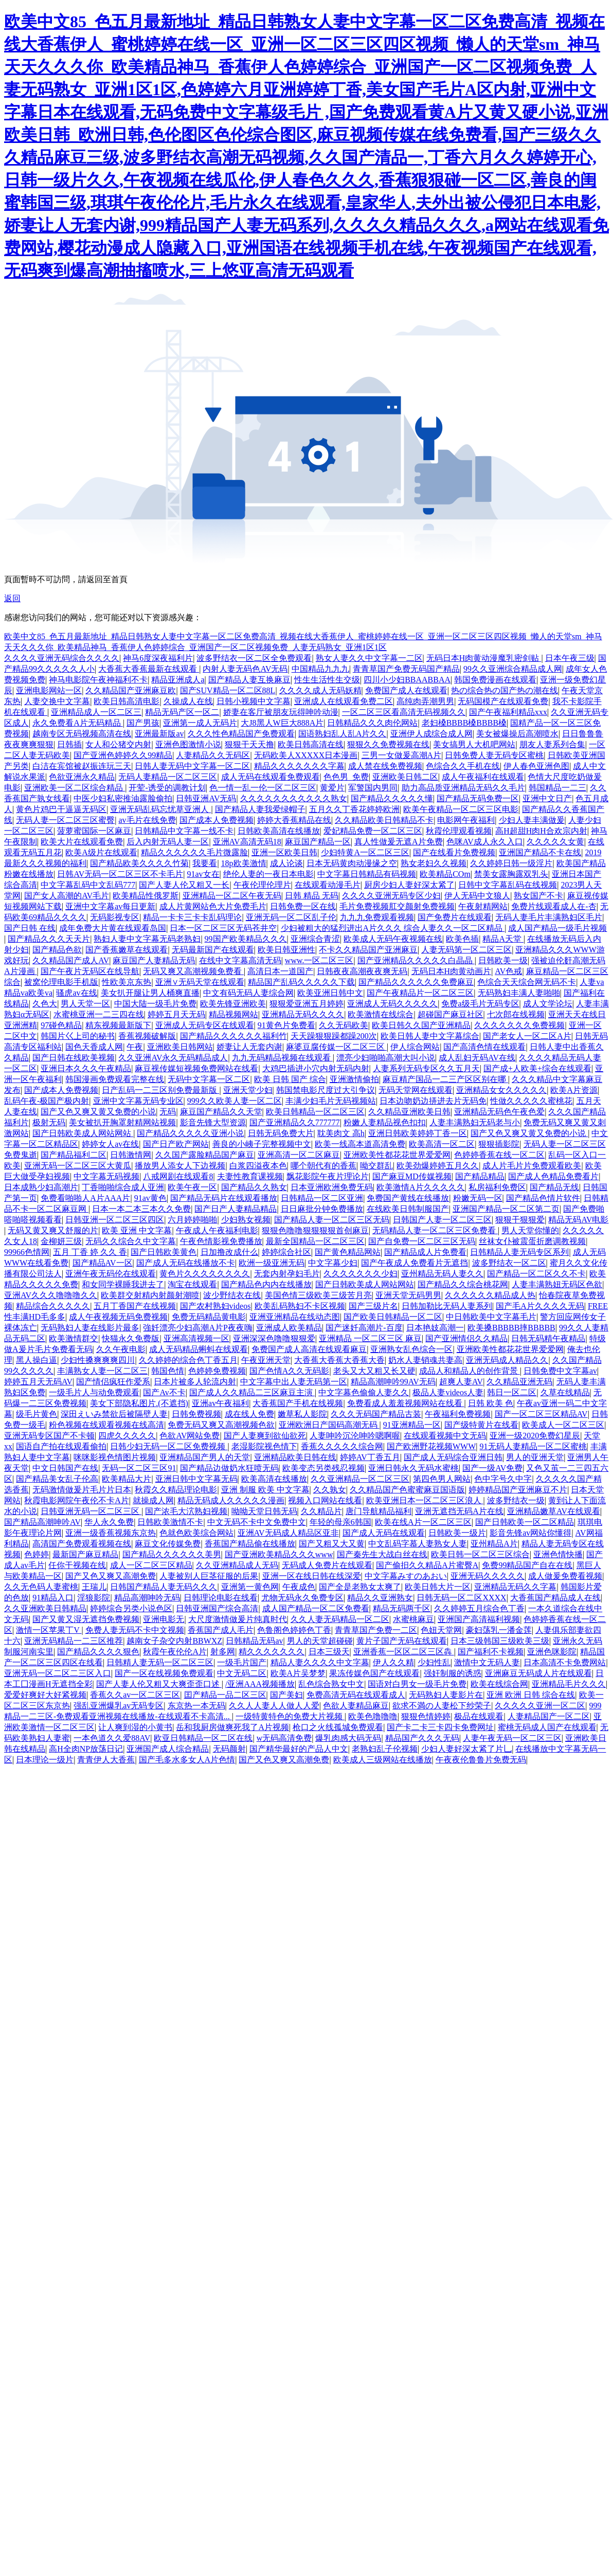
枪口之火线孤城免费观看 (338, 1727)
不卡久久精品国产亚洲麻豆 (368, 949)
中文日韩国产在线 (65, 1468)
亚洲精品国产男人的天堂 (204, 1457)
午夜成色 (298, 1586)
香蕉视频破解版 (147, 1036)
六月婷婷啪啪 (192, 1219)
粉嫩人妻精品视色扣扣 (385, 1122)
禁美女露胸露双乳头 (511, 874)
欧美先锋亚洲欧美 (233, 1003)
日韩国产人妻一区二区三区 (442, 1219)
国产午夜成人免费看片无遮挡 (414, 1262)
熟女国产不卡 (538, 895)
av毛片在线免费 (146, 820)
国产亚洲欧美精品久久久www (279, 1554)
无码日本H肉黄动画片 (451, 971)
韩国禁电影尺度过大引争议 (325, 1090)
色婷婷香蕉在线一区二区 (499, 1154)
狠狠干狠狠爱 (520, 1219)
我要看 (204, 863)
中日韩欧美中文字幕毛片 (491, 1316)
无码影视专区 (114, 917)
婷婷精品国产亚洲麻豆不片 (517, 1489)
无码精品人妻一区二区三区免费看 (435, 1230)
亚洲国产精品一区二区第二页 (506, 1208)
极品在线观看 (478, 1716)
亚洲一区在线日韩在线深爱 (311, 1576)
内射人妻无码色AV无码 (245, 668)
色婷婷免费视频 (217, 1370)
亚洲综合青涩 (315, 938)
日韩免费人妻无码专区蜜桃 (494, 755)
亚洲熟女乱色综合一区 (411, 1349)
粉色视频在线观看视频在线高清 (106, 1424)
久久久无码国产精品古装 (376, 1414)
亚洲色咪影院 (551, 1651)
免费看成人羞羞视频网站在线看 (405, 1403)
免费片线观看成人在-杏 (553, 906)
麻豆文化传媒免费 (168, 1543)
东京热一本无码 (196, 1705)
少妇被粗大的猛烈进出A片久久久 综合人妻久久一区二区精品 (393, 928)
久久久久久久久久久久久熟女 (293, 798)
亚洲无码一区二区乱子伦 (291, 917)
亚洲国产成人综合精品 (168, 1748)
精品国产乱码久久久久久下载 (301, 982)
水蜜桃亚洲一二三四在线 (98, 1014)
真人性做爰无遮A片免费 (398, 841)
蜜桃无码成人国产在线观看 (547, 1727)
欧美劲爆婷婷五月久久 (437, 1165)
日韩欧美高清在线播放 (279, 830)
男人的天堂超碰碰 (320, 1640)
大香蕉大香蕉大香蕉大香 (339, 1360)
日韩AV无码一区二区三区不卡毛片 (120, 874)
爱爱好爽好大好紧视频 (45, 1694)
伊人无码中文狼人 (477, 895)
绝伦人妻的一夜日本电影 (268, 874)
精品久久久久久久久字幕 (299, 766)
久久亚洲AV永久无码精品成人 (173, 1057)
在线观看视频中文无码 (445, 1435)
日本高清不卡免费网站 (565, 1662)
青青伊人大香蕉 (106, 1759)
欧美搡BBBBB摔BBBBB (511, 1327)
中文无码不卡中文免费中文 (256, 1522)
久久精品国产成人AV (70, 960)
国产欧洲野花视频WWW (431, 1446)
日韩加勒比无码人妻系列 (447, 1306)
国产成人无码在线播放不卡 (185, 1262)
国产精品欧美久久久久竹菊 (139, 863)
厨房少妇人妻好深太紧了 (409, 884)
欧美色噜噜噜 (373, 1716)
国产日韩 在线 (30, 928)
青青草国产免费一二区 (376, 1630)
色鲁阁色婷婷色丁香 (294, 1630)
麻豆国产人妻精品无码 (154, 960)
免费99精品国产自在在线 (527, 1565)
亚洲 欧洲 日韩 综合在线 (530, 1694)
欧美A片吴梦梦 (298, 1673)
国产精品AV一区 (103, 1262)
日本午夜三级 (569, 658)
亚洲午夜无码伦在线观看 (110, 1273)
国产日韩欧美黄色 (163, 1252)
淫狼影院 (93, 1597)
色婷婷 (36, 1554)
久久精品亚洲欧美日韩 (409, 1111)
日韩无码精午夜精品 (548, 1338)
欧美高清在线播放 (274, 1478)
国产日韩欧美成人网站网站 (82, 1133)
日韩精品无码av (254, 1640)
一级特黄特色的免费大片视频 (290, 1716)
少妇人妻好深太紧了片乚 (466, 1748)
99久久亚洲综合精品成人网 (512, 668)
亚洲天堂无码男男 (408, 1295)
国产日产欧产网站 (176, 1144)
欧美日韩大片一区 (438, 1586)
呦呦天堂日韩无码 (264, 1511)
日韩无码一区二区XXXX (461, 1597)
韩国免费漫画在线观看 (495, 679)
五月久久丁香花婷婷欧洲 (354, 809)
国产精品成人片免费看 (425, 1252)
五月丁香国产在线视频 (135, 1306)
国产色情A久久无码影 (289, 1370)
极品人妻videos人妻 (447, 1392)
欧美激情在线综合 (380, 1014)
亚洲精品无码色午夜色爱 (499, 1111)
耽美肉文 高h (341, 1133)
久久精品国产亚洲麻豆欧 (130, 690)
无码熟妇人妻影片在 (446, 1694)
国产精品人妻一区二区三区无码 (331, 1219)
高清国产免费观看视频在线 (81, 1543)
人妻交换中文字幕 (57, 701)
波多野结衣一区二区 (509, 1262)
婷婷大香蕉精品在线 (294, 820)
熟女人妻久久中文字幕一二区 (369, 658)
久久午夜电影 (121, 1349)
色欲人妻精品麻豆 (356, 1705)
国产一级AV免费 (492, 1468)
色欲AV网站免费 (189, 1435)
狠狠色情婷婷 (425, 1716)
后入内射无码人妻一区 (168, 841)
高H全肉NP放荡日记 (86, 1748)
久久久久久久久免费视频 (519, 1025)
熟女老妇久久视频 (433, 863)
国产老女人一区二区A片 (527, 1036)
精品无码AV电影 (578, 1219)
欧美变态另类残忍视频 (323, 1468)
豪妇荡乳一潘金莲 (499, 1630)
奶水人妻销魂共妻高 (425, 1360)
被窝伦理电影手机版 (61, 982)
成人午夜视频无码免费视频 (118, 1316)
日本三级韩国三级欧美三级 (499, 1640)
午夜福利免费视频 (458, 1414)
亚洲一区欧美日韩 (284, 852)
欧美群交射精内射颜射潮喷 (150, 1295)
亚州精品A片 (494, 1543)
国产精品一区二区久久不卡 (536, 1273)
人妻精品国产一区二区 (549, 1716)
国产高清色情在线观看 (484, 1046)
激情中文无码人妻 (487, 1662)
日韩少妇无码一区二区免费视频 (168, 1446)
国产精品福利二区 (73, 1154)
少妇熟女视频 (246, 1219)
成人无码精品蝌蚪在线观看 (198, 1349)
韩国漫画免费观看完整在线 (114, 1079)
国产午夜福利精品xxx (508, 712)
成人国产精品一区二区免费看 (315, 1608)
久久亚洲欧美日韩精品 (45, 1608)
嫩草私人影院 (302, 1414)
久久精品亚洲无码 (519, 1381)
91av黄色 (150, 1198)
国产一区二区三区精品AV (541, 1414)
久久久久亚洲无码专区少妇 (391, 895)
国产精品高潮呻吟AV (42, 1522)
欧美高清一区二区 (442, 1144)
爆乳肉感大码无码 (348, 1738)
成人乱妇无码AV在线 (477, 1057)
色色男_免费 (346, 776)
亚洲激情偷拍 (354, 1079)
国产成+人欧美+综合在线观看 (537, 1068)
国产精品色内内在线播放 (266, 1284)
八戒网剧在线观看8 (178, 1176)
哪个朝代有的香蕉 (323, 1165)
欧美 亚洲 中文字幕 (137, 1230)
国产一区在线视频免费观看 (164, 1673)
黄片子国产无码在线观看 (401, 1640)
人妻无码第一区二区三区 (466, 949)
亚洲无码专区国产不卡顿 (49, 1435)
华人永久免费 (109, 1522)
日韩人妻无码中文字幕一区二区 (192, 766)
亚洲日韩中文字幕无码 (196, 1478)
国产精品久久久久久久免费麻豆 (416, 982)
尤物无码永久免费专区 (302, 1597)
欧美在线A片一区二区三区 (423, 1522)
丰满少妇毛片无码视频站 (330, 1100)
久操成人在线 (188, 701)
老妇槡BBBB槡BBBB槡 (464, 722)
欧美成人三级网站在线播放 (382, 1759)
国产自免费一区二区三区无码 (421, 1241)
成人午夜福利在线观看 (483, 776)
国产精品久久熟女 (254, 1187)
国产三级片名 (373, 1306)
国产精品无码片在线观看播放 (223, 1198)
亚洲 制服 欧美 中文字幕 (265, 1489)
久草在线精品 (565, 1392)
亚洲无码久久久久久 (487, 1576)
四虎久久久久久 (127, 1435)
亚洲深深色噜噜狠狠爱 (274, 1338)
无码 (167, 1111)
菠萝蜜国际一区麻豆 (94, 830)
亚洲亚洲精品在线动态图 (294, 1316)
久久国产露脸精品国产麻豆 (204, 1154)
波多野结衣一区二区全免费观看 (254, 658)
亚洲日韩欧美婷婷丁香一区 (417, 1133)
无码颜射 (229, 1748)
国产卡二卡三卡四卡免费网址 (440, 1727)
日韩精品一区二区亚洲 (322, 1198)
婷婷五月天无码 (176, 1014)
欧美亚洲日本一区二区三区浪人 (424, 1500)
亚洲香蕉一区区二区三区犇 (403, 1651)
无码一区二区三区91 (139, 1468)
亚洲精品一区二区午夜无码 (232, 895)
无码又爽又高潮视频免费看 (193, 971)
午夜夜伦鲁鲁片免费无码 (481, 1759)
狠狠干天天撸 (249, 744)
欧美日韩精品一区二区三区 (315, 1111)
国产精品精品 (479, 1176)
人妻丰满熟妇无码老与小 (474, 1122)
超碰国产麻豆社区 (450, 1014)
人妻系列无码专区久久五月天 (426, 1068)
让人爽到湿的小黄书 (135, 1727)
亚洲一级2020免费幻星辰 (535, 1435)
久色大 (44, 1003)
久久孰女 (329, 1489)
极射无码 (48, 1122)
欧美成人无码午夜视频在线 (393, 938)
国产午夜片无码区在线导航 (90, 971)
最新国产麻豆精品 (85, 1554)
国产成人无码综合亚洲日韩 (453, 1457)
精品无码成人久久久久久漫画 (230, 1500)
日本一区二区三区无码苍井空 (223, 928)
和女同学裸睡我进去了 (123, 1284)
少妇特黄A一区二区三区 (365, 852)
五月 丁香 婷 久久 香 (90, 1252)
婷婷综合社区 (286, 1252)
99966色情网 (26, 1252)
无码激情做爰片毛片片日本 (81, 1489)
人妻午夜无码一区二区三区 (512, 1738)
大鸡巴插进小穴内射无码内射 (315, 1068)
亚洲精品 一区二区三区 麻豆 (370, 1338)
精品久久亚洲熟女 (380, 1597)
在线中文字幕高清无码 (240, 960)
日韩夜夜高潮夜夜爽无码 (362, 971)
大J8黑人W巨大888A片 (282, 722)
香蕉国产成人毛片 (221, 1630)
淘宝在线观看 (192, 1284)
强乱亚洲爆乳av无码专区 (119, 1705)
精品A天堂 (503, 938)
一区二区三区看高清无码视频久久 (403, 712)
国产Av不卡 (164, 1392)
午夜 (135, 1046)
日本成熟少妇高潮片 (41, 1187)
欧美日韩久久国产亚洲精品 (421, 1025)
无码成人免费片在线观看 (327, 1565)
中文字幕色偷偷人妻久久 (363, 1392)
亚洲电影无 (163, 1619)
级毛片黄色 (36, 1414)
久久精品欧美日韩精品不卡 (384, 820)
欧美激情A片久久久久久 (420, 1187)
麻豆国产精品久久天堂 (221, 1111)
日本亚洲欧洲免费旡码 (332, 1187)
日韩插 (69, 744)
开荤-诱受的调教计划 (167, 787)
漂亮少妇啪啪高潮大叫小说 (385, 1057)
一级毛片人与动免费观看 (94, 1392)
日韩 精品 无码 (311, 895)
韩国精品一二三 (557, 787)
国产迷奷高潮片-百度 (364, 1327)
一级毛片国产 (241, 1662)
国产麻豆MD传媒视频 (412, 1176)
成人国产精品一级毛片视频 (557, 928)
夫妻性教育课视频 (250, 1176)
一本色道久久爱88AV (112, 1738)
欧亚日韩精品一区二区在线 (203, 1738)
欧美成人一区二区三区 (563, 1424)
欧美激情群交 (73, 1338)
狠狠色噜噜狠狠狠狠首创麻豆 (315, 1230)
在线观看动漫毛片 (327, 884)
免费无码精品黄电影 (209, 1316)
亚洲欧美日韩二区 (405, 776)
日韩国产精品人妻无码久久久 (163, 1586)
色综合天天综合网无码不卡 (526, 982)
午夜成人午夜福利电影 (217, 1230)
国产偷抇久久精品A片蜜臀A (427, 1565)
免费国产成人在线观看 (406, 690)
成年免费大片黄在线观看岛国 (112, 928)
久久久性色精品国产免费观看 (241, 733)
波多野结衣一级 (516, 1500)
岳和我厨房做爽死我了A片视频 (232, 1727)
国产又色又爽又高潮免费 (110, 1576)
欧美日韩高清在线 (311, 744)
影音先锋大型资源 (213, 1122)
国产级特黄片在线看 (481, 1424)
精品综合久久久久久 (53, 1306)
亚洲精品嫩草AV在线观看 (553, 1511)
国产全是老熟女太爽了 (360, 1586)
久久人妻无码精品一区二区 (340, 1619)
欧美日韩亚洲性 (286, 949)
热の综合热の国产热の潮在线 (504, 690)
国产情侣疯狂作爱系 (113, 1381)
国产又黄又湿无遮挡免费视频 (85, 1619)
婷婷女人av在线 (110, 1144)
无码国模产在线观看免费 (503, 701)
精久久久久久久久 (271, 1651)
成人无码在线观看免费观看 (270, 776)
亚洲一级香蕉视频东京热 (110, 1532)
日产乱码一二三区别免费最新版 (160, 1090)
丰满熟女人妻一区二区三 (102, 1370)
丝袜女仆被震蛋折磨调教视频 (532, 1241)
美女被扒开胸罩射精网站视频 (122, 1122)
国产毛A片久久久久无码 (540, 1306)
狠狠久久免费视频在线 (388, 744)
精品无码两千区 (401, 1608)
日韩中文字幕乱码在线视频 (507, 884)
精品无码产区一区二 (182, 712)
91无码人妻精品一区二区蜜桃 (533, 1446)
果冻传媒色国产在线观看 (374, 1673)
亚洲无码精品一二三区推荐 (73, 1640)
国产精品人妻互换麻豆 (249, 679)
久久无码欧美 (343, 1025)
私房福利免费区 (497, 1187)
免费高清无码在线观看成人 (355, 1694)
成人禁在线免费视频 (385, 766)
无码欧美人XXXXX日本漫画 (306, 755)
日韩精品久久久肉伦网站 (372, 722)
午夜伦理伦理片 (262, 884)
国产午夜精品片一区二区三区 (420, 992)
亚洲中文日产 (547, 798)
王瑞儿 (94, 1586)
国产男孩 (143, 722)
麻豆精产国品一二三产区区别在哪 (445, 1079)
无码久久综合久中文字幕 (130, 1241)
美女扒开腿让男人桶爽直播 (150, 992)
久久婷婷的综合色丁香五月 (188, 1360)
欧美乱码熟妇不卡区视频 (300, 1306)
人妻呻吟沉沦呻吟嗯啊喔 (355, 1435)
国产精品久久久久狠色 (98, 1651)
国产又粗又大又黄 (332, 1543)
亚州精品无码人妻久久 (442, 1273)
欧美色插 (462, 938)
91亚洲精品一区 (412, 1424)
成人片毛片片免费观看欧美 (531, 1165)
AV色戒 (508, 971)
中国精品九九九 (320, 668)
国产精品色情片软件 (543, 1198)
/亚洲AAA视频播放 (260, 1684)
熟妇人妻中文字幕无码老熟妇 (147, 938)
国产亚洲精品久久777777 (294, 1122)
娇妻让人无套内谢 (249, 1046)
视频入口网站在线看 (325, 1500)
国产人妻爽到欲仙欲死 (265, 1435)
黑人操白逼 (36, 1360)
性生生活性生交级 (327, 679)
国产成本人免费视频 (216, 820)
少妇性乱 (434, 1662)
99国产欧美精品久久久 (246, 938)
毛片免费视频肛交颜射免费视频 (397, 906)
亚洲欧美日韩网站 (180, 1046)
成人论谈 (286, 863)
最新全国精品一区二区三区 (315, 1241)
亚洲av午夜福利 (220, 1403)
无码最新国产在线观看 (213, 949)
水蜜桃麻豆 (413, 1619)
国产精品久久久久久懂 (392, 798)
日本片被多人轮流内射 (195, 1381)
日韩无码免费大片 (281, 1133)
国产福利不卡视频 (491, 1651)
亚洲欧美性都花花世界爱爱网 (397, 1154)
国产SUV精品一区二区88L (228, 690)
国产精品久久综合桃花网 (463, 1284)
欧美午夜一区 (192, 1187)
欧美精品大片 (126, 1478)
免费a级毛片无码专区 (480, 1003)
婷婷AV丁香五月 (370, 1457)
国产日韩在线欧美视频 (73, 1057)
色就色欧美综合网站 (196, 1532)
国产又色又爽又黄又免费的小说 (98, 1111)
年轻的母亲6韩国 (340, 1522)
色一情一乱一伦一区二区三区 (262, 787)
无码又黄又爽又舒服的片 (53, 1230)
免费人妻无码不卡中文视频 (134, 1630)
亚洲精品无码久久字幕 (515, 1586)
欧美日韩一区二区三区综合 (480, 1554)
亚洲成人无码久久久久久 (392, 1003)
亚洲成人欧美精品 (289, 1327)
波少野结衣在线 (232, 1295)
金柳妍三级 (61, 1241)
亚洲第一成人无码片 (200, 722)
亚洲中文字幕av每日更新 (110, 906)
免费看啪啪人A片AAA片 (85, 1198)
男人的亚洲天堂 (535, 1457)
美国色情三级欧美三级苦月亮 (318, 1295)
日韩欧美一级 (503, 960)
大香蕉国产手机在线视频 (298, 1403)
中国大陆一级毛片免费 (155, 1003)
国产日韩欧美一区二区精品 (524, 1522)
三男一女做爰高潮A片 (402, 755)
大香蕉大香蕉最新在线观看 (148, 668)
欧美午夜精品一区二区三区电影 (460, 809)
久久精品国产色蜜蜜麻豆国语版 (407, 1489)
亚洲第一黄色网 (250, 1586)
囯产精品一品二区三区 (225, 1694)
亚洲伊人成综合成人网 (431, 733)
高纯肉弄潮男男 (425, 701)
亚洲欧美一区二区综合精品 (74, 787)
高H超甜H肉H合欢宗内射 (541, 830)
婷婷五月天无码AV (38, 1381)
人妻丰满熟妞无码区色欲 (557, 1284)
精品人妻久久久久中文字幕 (320, 1662)
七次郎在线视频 (516, 1014)
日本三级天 (329, 1651)
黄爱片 (332, 787)
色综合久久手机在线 (463, 766)
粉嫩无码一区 (477, 1198)
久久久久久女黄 (555, 841)
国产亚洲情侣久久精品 (466, 1338)
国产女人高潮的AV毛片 (66, 895)
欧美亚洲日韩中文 (330, 992)
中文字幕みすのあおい (406, 1576)
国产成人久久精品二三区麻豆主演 (252, 1392)
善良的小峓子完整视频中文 (261, 1144)
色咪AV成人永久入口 (484, 841)
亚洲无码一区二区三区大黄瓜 (77, 1165)
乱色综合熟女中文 (331, 1684)
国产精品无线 (554, 1187)
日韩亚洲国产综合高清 (217, 1608)
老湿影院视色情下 (264, 1446)
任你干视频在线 (77, 1565)
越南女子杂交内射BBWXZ (174, 1640)
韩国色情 (167, 1370)
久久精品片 (321, 1511)
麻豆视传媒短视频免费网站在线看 (196, 1068)
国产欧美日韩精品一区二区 (393, 1316)
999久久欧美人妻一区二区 (234, 1100)
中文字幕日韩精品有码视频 (366, 874)
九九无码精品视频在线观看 (282, 1057)
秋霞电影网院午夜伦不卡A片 (76, 1500)
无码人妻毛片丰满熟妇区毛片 (548, 917)
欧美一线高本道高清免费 (360, 1144)
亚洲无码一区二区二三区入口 (57, 1673)
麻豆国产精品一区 (318, 841)
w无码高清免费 (284, 1738)
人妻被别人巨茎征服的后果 (208, 1576)
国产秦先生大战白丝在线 (382, 1554)
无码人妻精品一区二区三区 (167, 776)
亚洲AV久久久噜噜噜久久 (50, 1295)
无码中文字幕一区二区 (209, 1079)
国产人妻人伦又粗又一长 (184, 884)
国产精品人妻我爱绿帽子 (260, 809)
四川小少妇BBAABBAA (407, 679)
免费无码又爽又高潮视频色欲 (221, 1424)
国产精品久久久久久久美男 (171, 1554)
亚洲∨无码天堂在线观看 (199, 982)
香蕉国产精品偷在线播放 (250, 1543)
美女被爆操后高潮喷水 (517, 733)
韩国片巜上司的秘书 (78, 1036)
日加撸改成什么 (229, 1252)
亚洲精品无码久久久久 (303, 1014)
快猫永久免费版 (130, 1338)
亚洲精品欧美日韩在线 (295, 1457)
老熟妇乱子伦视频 (385, 1748)
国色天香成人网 (94, 1046)
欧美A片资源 (574, 1090)
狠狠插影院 (498, 1144)
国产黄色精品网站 (348, 1252)
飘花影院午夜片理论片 (327, 1176)
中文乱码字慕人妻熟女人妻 (417, 1543)
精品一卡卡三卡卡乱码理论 (192, 917)
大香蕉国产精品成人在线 (555, 1597)
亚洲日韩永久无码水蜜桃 (413, 1468)
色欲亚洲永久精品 (82, 776)
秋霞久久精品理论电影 (176, 1489)
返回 (12, 598)
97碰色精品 (61, 1025)
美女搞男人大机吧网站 (474, 744)
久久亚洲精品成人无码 (237, 1565)
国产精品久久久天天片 (49, 938)
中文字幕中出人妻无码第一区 (293, 1381)
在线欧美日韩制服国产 (408, 1208)
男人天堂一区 (85, 1003)
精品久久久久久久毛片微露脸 (194, 852)
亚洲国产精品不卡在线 (540, 852)
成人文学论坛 (547, 1003)
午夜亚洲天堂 (266, 1360)
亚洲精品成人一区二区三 (96, 712)
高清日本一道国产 (280, 971)
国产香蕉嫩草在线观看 (126, 949)
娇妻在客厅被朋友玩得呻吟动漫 (280, 712)
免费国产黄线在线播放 (408, 1198)
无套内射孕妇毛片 (287, 1273)
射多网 (222, 1651)
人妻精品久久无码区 (213, 755)
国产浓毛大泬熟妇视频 (186, 1511)
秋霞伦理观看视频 (459, 830)
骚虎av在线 (76, 992)
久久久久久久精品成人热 (490, 1295)
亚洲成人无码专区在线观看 (204, 1025)
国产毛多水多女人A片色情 (187, 1759)
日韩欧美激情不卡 (170, 1522)
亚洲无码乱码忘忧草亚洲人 (160, 809)
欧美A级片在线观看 (101, 852)
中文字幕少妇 (332, 1262)
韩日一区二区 (511, 1392)
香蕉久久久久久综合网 (342, 1446)
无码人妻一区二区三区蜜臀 (65, 820)
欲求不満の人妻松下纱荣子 (441, 1705)
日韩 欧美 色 (490, 1403)
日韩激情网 (130, 1154)
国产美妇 (286, 1694)
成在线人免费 (249, 1414)
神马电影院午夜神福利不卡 (98, 679)
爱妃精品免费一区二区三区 (372, 830)
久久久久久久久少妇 (360, 1273)
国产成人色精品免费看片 (553, 1176)
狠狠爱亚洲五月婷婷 (306, 1003)
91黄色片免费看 (286, 1025)
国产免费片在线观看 (455, 917)
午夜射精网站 (483, 906)
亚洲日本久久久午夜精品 (86, 1068)
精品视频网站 (233, 1014)
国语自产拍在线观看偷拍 (61, 1446)
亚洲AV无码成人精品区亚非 (288, 1532)
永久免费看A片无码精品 (77, 722)
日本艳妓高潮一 (435, 1327)
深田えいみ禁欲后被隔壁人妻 (114, 1414)
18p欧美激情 (243, 863)
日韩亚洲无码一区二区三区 (91, 1511)
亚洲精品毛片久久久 (569, 1684)
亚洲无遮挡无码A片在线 (459, 1511)
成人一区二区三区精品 (151, 1565)
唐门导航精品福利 (378, 1511)
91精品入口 (53, 1597)
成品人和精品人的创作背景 (469, 1370)
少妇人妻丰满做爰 (532, 820)
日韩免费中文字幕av (560, 1370)
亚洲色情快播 (558, 1554)
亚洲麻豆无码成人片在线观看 (538, 1673)
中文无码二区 (241, 1673)
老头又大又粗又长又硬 (374, 1370)
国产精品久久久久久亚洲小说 (190, 1133)
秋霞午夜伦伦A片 (175, 1651)
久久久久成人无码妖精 (320, 690)
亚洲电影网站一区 (49, 690)
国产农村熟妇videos (215, 1306)
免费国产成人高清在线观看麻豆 (309, 1349)
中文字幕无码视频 (106, 1176)
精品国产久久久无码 (422, 1738)
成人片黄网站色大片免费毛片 (212, 906)
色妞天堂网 (441, 1630)
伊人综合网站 (415, 1046)
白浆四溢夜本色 (258, 1165)
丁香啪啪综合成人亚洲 (123, 1187)
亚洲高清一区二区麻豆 (299, 1154)
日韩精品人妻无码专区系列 (519, 1252)
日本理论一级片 (45, 1759)
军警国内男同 (373, 787)
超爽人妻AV (461, 1381)
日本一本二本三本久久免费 (141, 1208)
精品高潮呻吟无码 (147, 1597)
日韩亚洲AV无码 (206, 798)
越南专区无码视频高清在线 (81, 733)
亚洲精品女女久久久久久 (501, 1090)
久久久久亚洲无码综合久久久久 (61, 658)
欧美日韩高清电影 (126, 701)
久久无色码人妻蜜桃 (41, 1586)
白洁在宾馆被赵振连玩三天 (81, 766)
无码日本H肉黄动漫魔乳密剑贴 (484, 658)
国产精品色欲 (57, 949)
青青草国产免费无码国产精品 (406, 668)
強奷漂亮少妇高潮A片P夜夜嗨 (197, 1327)
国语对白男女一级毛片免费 (417, 1684)
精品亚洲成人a (177, 679)
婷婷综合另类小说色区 (131, 1608)
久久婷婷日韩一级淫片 (511, 863)
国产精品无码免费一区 (478, 798)
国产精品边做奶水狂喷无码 (229, 1468)
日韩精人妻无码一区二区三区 (159, 1662)
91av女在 (203, 874)
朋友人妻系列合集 (552, 744)
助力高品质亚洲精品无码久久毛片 (463, 787)
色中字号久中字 (503, 1478)
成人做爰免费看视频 (565, 1576)
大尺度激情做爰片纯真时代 (237, 1619)
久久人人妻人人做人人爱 (274, 1705)
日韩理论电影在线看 (221, 1597)
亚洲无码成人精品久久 (507, 1360)
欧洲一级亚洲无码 (271, 1262)
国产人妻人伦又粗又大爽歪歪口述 (159, 1684)
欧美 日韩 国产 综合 (290, 1079)
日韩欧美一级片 (457, 1532)
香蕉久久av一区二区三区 (135, 1694)
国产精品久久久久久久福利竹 (233, 1036)
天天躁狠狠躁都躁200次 (334, 1036)
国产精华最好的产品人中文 (298, 1748)
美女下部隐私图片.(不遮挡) (139, 1403)
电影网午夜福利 (466, 820)
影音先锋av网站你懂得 (530, 1532)
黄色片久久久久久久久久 (204, 1273)
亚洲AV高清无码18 (247, 841)
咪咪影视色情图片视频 (115, 1457)
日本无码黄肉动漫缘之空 (351, 863)
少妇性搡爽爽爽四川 (98, 1360)
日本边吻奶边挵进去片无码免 (433, 1100)
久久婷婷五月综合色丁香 (479, 1608)
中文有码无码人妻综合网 (248, 992)
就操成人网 (153, 1500)
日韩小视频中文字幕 (254, 701)
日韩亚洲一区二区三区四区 (114, 1219)
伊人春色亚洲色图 (536, 766)
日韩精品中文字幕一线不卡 (184, 830)
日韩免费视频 (196, 1414)
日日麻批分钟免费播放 (322, 1208)
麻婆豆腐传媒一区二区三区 (336, 1046)
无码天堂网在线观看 (415, 1090)
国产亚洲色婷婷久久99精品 (123, 755)
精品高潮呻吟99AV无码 (393, 1381)
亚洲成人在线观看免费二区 (343, 701)
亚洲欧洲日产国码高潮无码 (329, 1424)
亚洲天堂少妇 (248, 1090)
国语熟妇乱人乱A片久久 (342, 733)
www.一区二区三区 (319, 960)
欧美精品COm (445, 874)
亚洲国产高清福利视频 (479, 1619)
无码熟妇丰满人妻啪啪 (519, 992)
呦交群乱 (376, 1165)
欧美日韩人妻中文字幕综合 (430, 1036)
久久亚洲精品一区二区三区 (360, 1478)
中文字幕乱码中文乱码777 (88, 884)
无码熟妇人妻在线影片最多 (90, 1327)
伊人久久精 (393, 1662)
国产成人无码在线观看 (383, 1532)
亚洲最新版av (159, 733)
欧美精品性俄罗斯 (145, 895)
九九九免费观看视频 (377, 917)
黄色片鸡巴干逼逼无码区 (61, 809)
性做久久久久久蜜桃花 (531, 1100)
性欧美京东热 (126, 982)
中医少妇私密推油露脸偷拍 (123, 798)
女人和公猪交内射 (118, 744)
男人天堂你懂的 (530, 1230)
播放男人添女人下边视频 (180, 1165)
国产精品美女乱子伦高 (57, 1478)
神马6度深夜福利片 (158, 658)
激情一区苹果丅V (48, 1630)
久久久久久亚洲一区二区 (540, 1705)
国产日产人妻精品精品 (235, 1208)
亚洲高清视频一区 (196, 1338)
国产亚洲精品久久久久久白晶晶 (416, 960)
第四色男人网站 (442, 1478)
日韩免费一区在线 (303, 906)
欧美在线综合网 (499, 1684)
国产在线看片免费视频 (454, 852)
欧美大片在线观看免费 (82, 841)
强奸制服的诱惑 (452, 1673)
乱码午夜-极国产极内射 (46, 1100)
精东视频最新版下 (118, 1025)
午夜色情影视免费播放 (221, 1241)
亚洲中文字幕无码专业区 (138, 1100)
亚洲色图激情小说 (188, 744)
